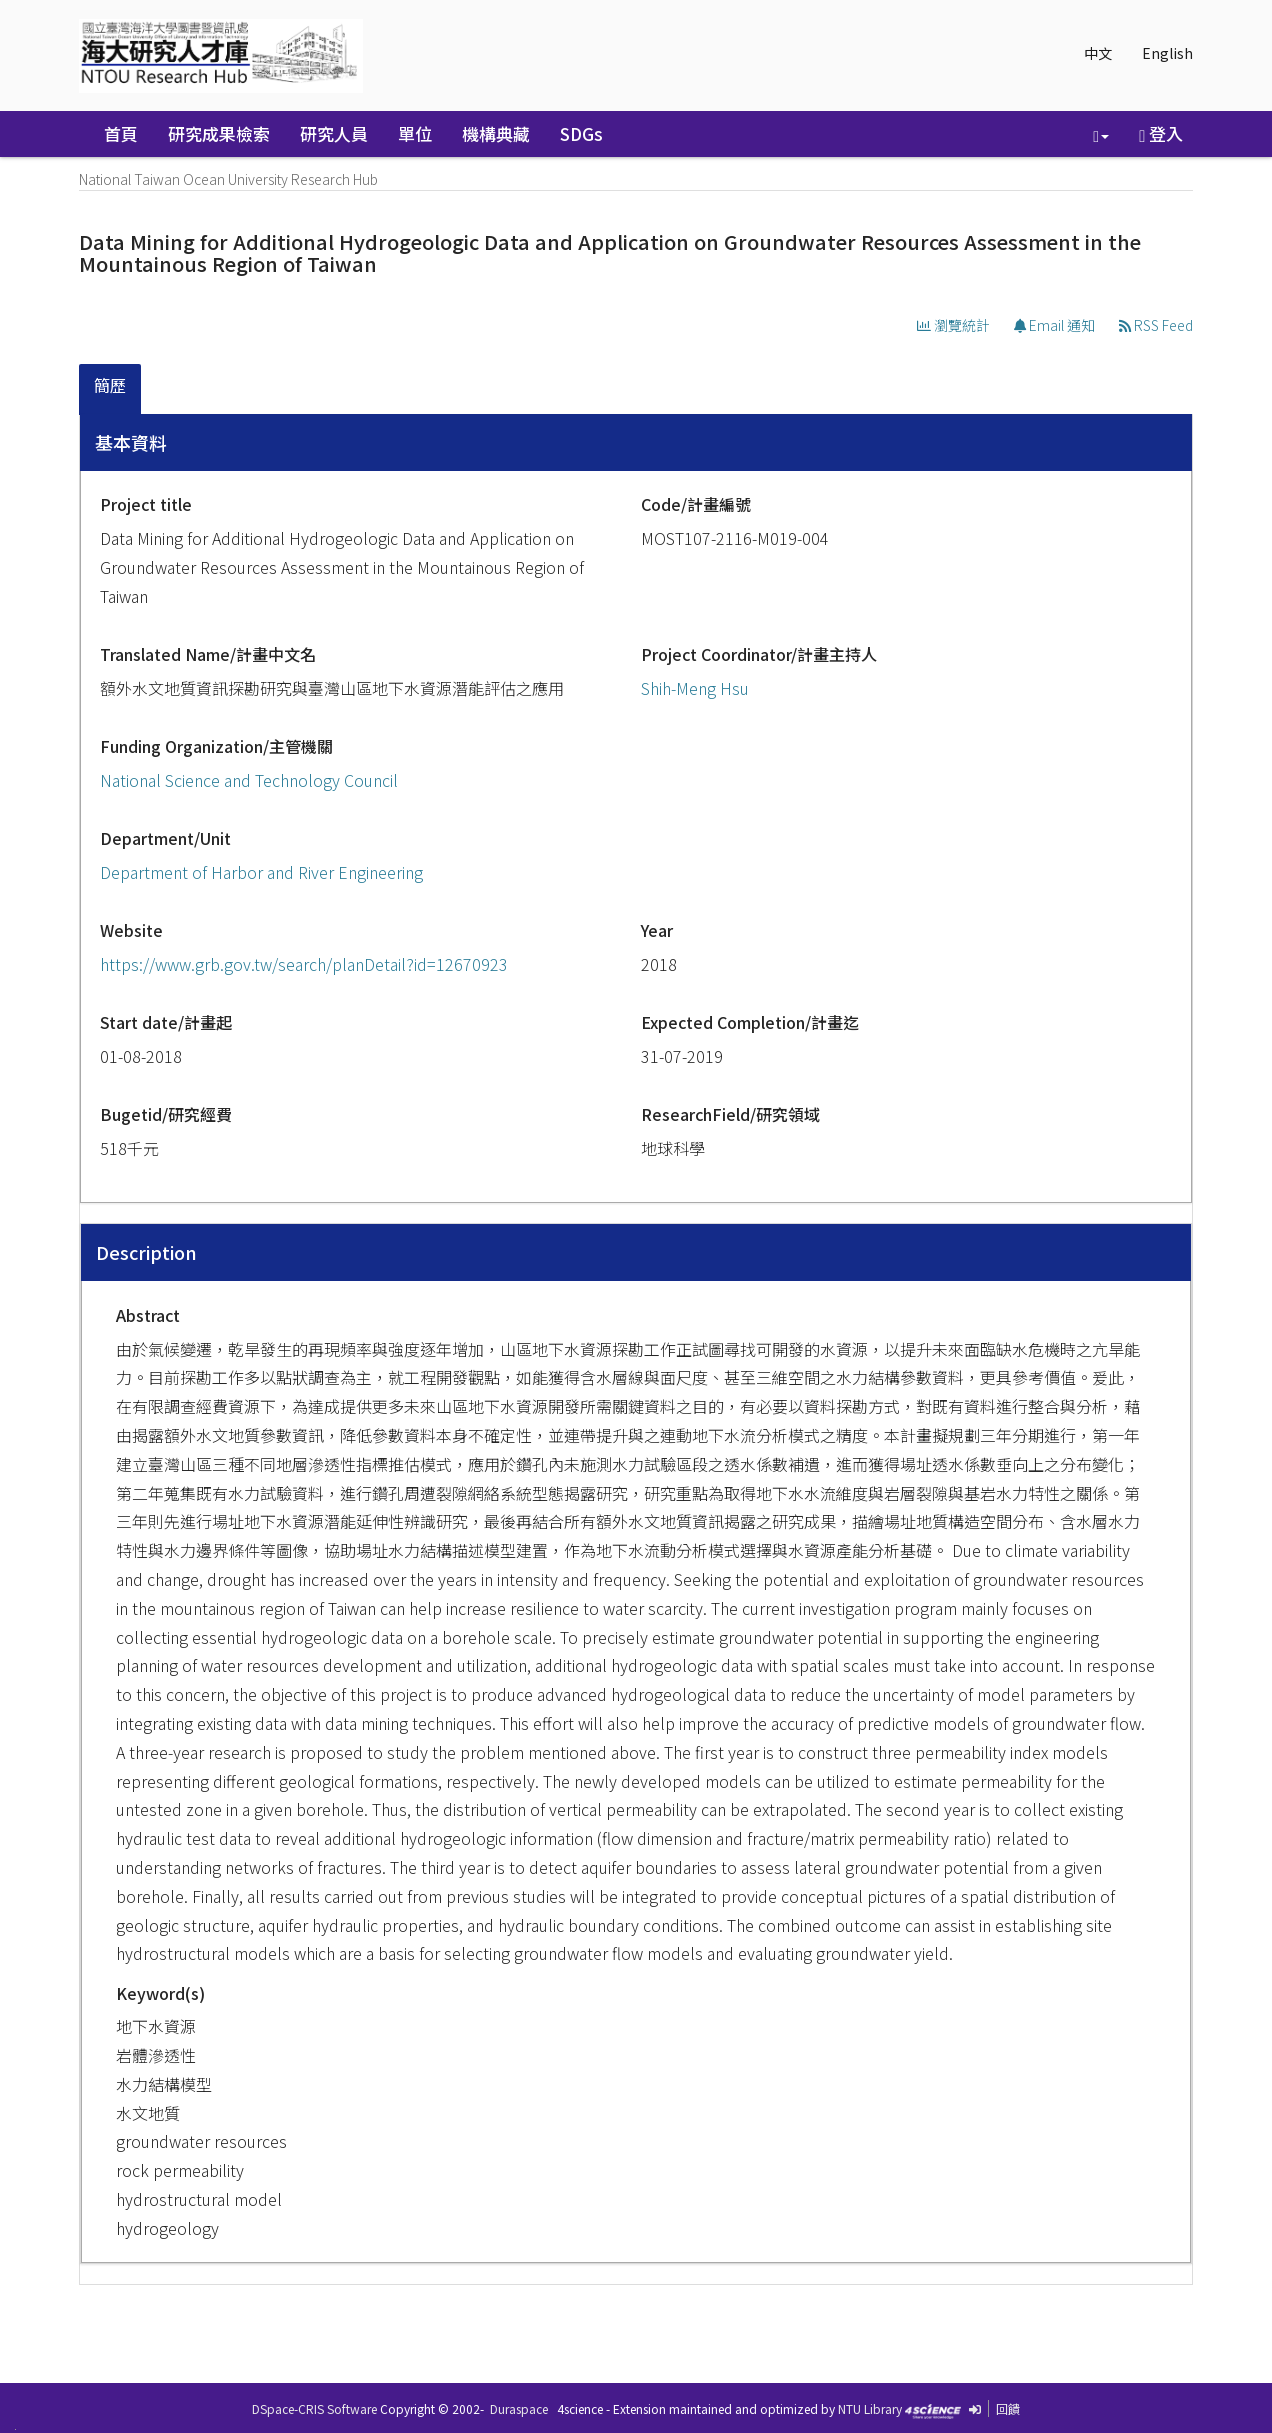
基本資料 (131, 442)
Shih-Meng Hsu (695, 688)
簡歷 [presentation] (110, 385)
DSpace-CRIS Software (314, 2408)
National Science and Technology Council (249, 780)
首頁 (121, 133)
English (1167, 53)
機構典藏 (496, 133)
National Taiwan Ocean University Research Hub (228, 179)
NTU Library (870, 2408)
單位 (415, 133)
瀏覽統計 (953, 325)
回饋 (1008, 2408)
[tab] (111, 389)
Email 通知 (1054, 325)
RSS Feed (1156, 325)
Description (146, 1252)
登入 (1161, 133)
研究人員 (334, 133)
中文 (1098, 53)
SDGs (581, 133)
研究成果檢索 (219, 133)
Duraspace (519, 2408)
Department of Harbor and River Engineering (261, 872)
